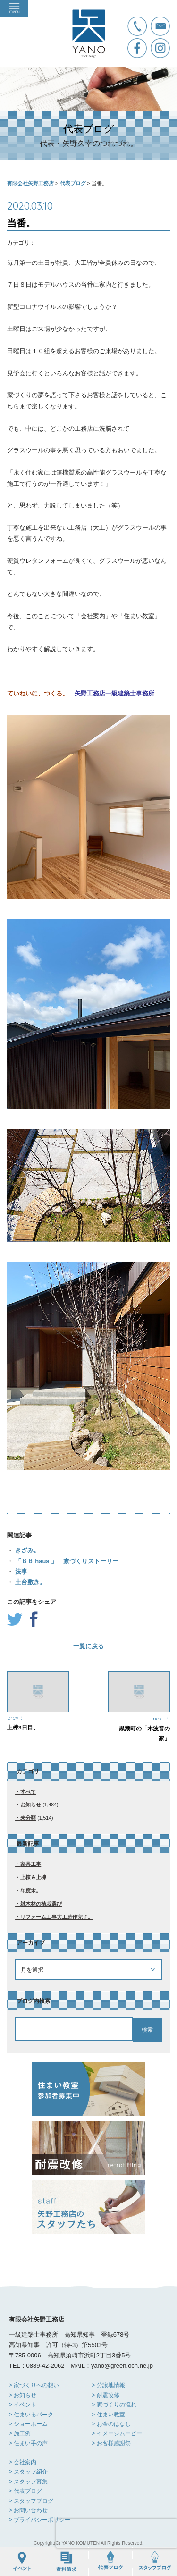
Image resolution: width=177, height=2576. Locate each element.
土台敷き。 (29, 1581)
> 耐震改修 (105, 2395)
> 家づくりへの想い (34, 2385)
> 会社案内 (22, 2462)
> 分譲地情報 (108, 2385)
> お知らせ (22, 2395)
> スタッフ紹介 (28, 2471)
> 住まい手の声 (28, 2443)
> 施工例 (20, 2433)
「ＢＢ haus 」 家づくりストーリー (65, 1561)
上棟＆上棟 (33, 1877)
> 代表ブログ (25, 2491)
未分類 (28, 1818)
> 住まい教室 (108, 2414)
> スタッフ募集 (28, 2481)
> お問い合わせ (28, 2510)
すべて (28, 1792)
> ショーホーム (28, 2424)
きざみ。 (26, 1550)
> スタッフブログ (31, 2501)
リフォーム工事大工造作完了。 (56, 1917)
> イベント (22, 2404)
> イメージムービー (117, 2433)
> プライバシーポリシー (39, 2520)
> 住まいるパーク (31, 2414)
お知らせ (30, 1804)
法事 (20, 1571)
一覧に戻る (88, 1646)
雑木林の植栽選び (41, 1904)
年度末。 (30, 1890)
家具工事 (30, 1864)
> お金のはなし (111, 2424)
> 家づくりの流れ (114, 2404)
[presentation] (116, 2533)
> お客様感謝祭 (111, 2443)
